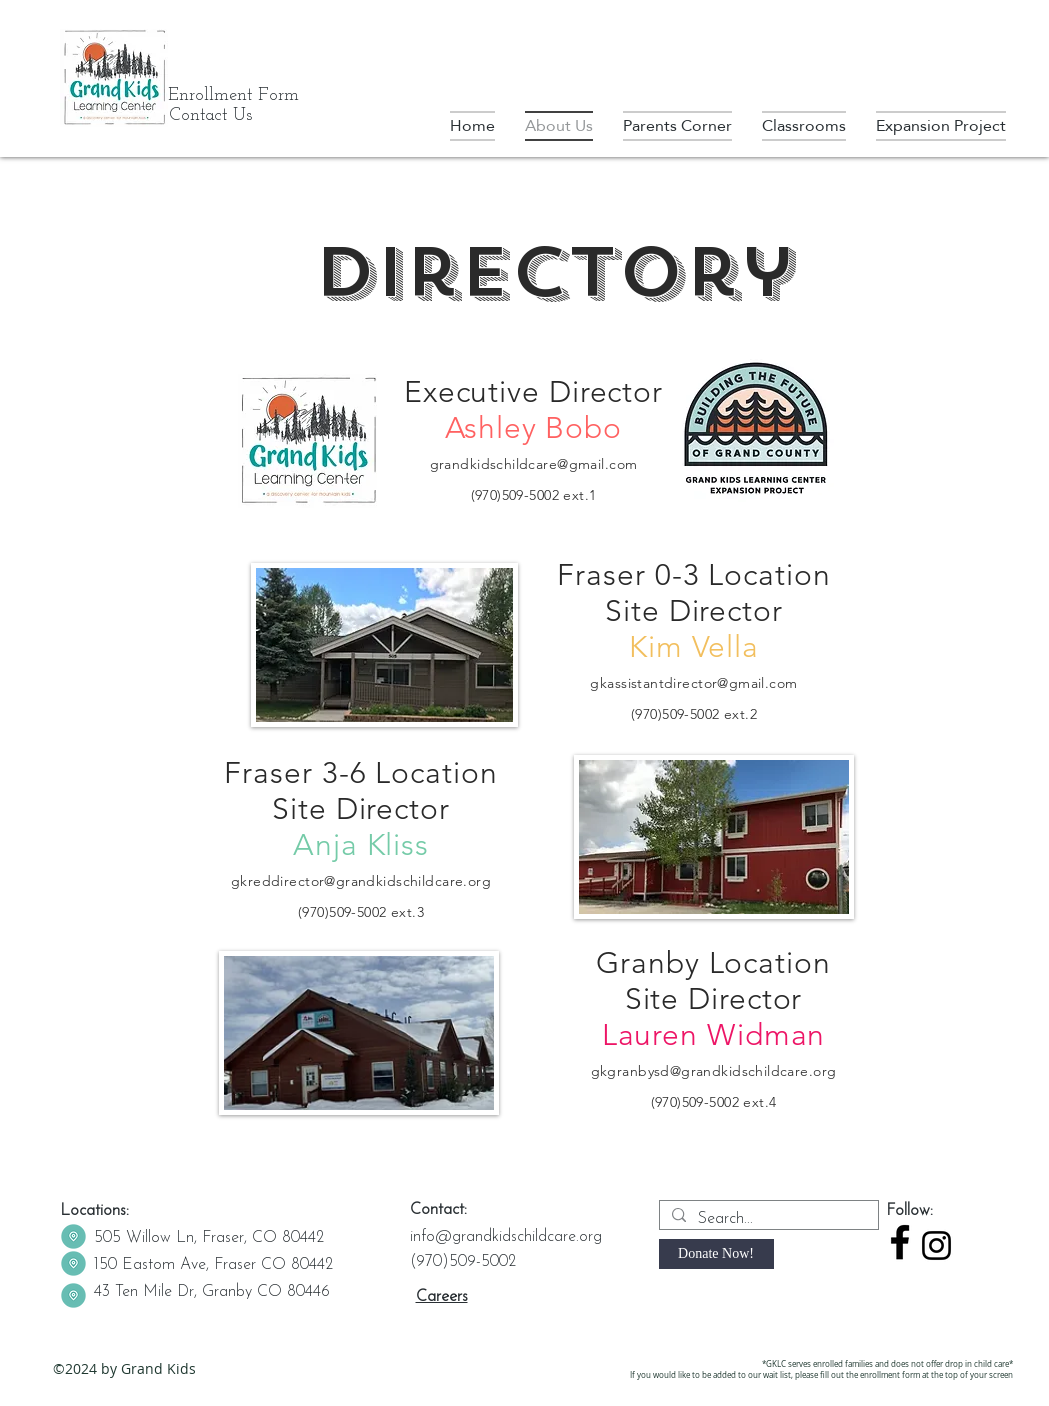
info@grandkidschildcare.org (506, 1237)
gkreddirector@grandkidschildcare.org (361, 881)
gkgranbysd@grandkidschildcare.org (714, 1071)
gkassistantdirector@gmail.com (693, 683)
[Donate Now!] (716, 1254)
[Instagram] (936, 1245)
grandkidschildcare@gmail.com (534, 464)
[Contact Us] (211, 116)
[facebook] (900, 1242)
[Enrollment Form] (233, 96)
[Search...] (767, 1219)
